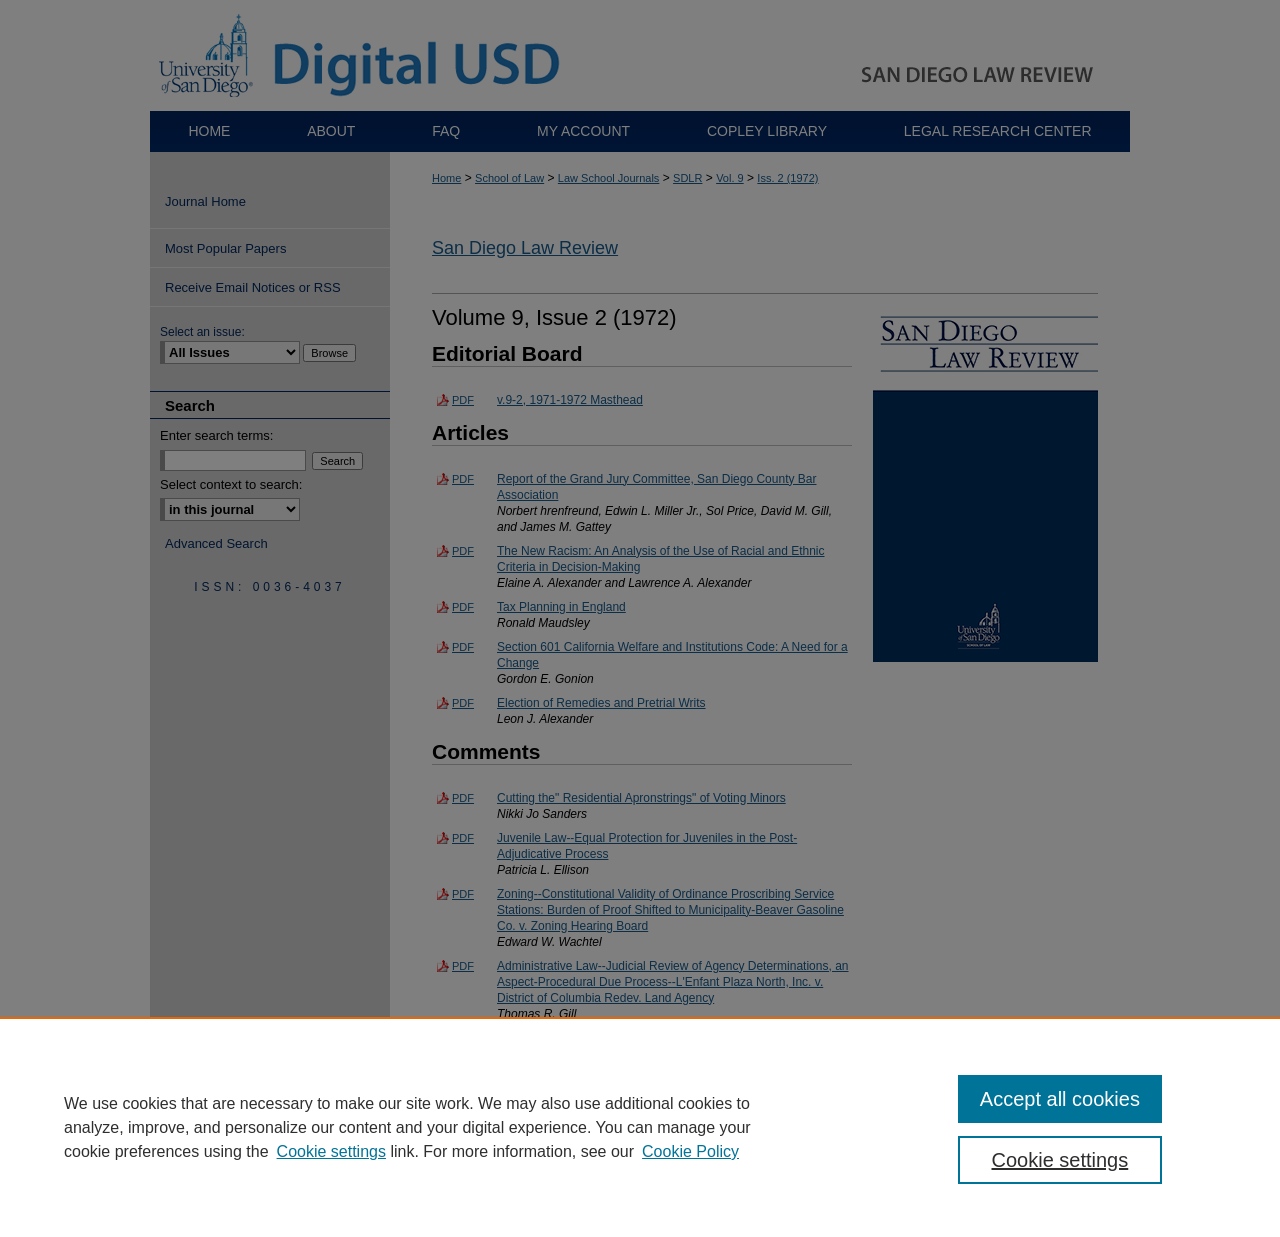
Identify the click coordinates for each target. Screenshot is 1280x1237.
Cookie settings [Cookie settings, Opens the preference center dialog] (1060, 1160)
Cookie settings (331, 1151)
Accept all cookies (1060, 1099)
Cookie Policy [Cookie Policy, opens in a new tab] (690, 1151)
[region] (640, 1127)
